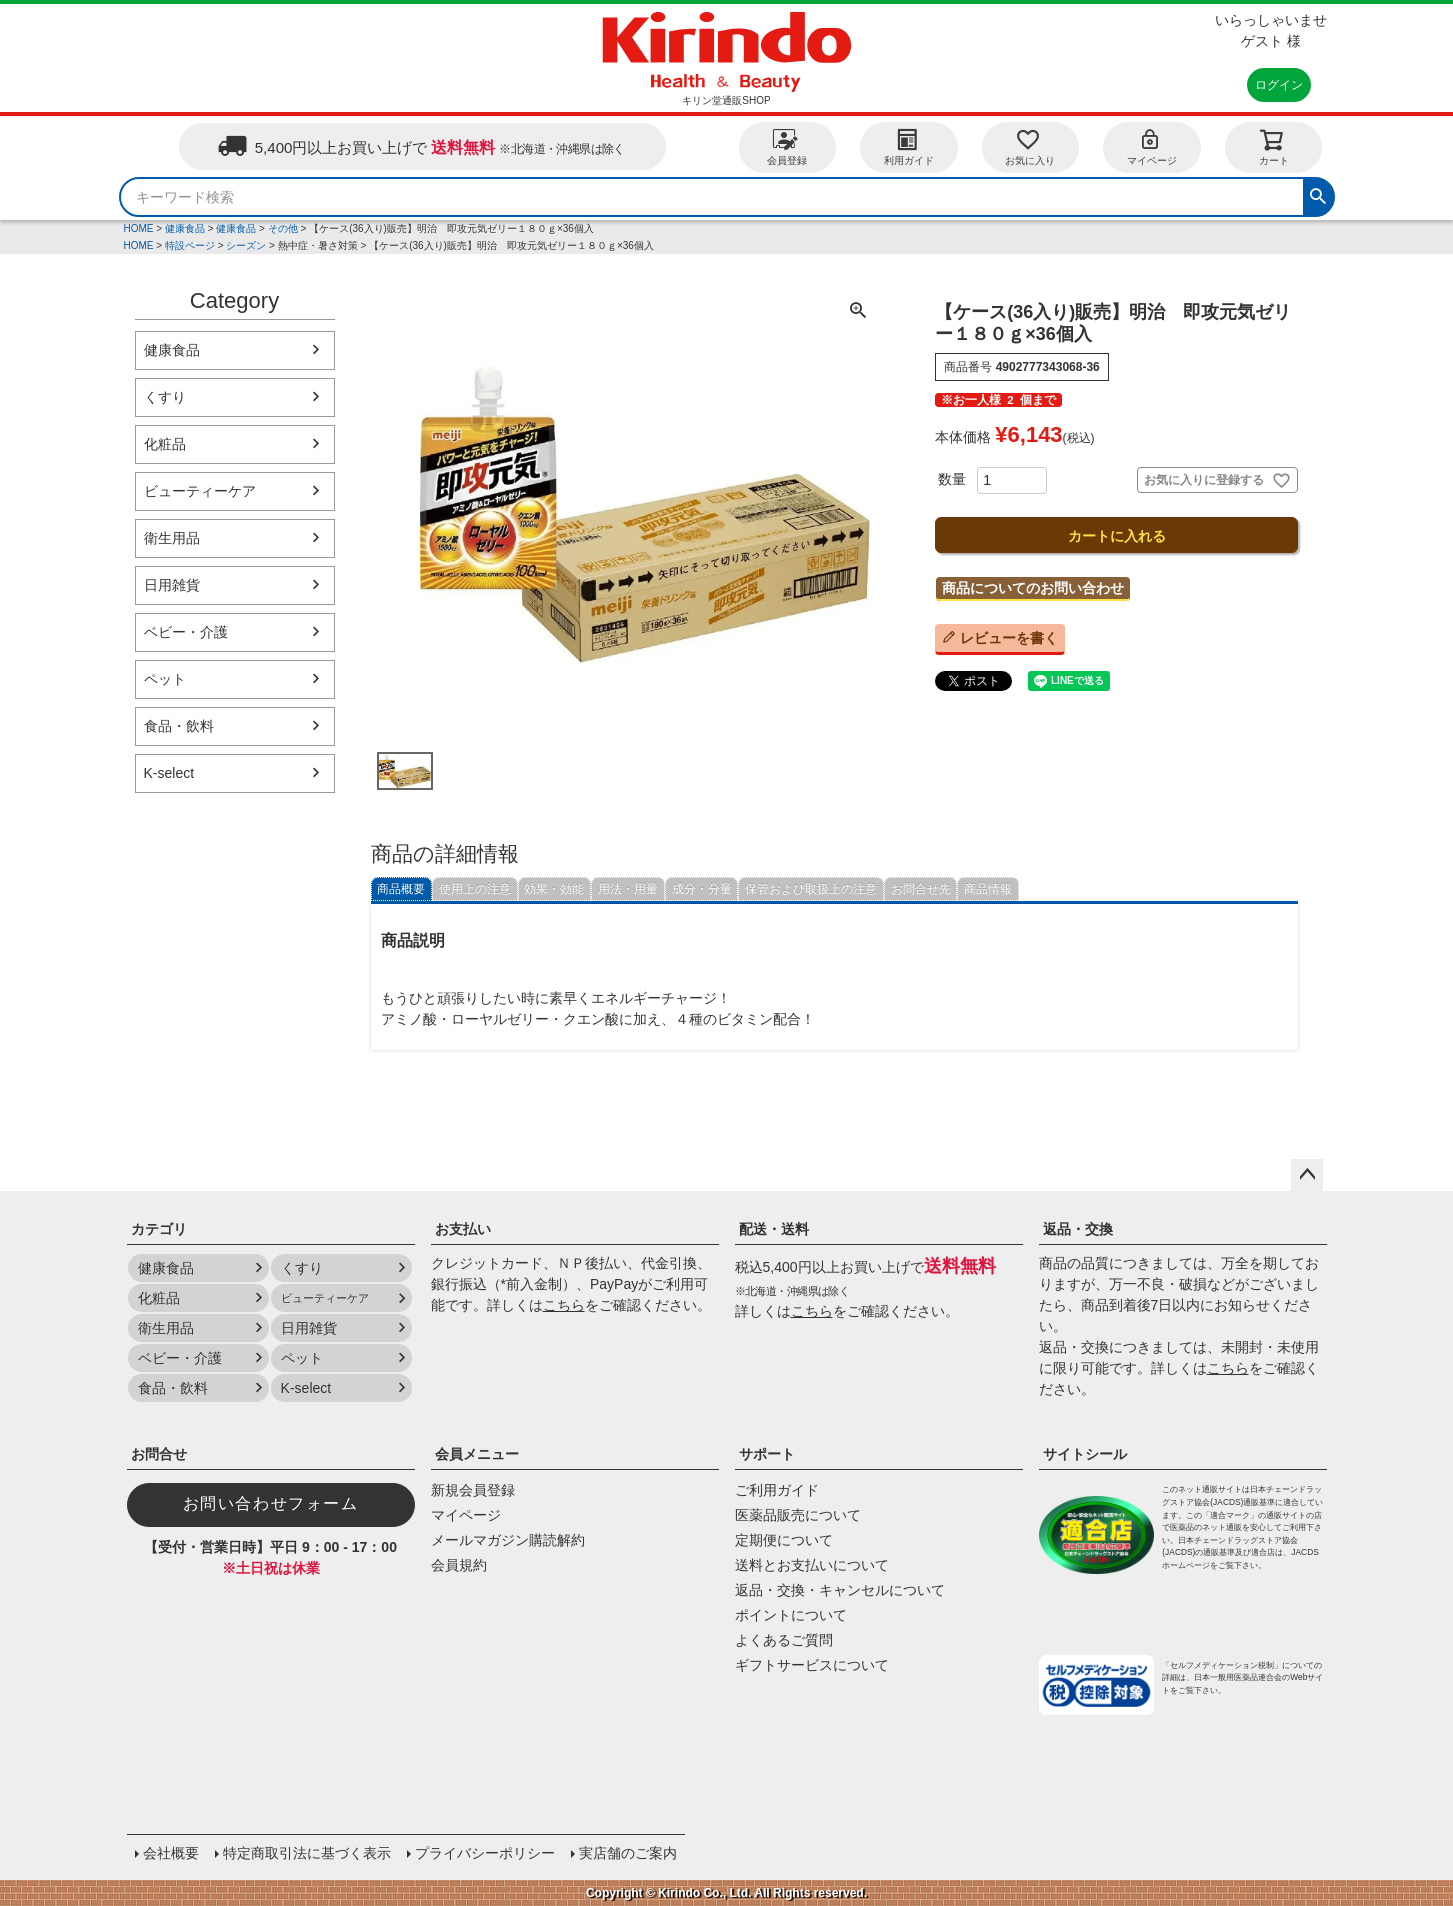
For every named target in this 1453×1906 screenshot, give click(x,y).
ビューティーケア (200, 491)
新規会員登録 (473, 1490)
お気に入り (1030, 146)
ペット (165, 679)
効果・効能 (554, 889)
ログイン (1279, 85)
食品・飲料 (179, 726)
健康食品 (185, 228)
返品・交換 (1078, 1229)
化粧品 (165, 444)
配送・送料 (774, 1229)
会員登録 (787, 146)
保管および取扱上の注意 (811, 889)
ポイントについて (791, 1615)
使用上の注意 (475, 889)
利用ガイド (909, 146)
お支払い (463, 1229)
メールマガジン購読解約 (508, 1540)
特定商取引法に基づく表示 (307, 1853)
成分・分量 (702, 889)
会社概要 (171, 1853)
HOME (139, 228)
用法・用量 (628, 889)
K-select (169, 773)
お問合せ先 (921, 889)
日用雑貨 (172, 585)
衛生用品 (172, 538)
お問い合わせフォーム (271, 1503)
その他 (283, 228)
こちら (564, 1305)
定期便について (784, 1540)
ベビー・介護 (186, 632)
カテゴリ (159, 1229)
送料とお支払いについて (812, 1565)
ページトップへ (1307, 1175)
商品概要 (401, 889)
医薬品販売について (798, 1515)
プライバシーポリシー (485, 1853)
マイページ (1152, 146)
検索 (1318, 194)
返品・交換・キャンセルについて (840, 1590)
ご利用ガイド (777, 1490)
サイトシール (1085, 1454)
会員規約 (459, 1565)
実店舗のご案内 (628, 1853)
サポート (767, 1454)
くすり (165, 397)
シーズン (246, 245)
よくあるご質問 (784, 1640)
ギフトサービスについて (812, 1665)
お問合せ (159, 1454)
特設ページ (190, 245)
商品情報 (988, 889)
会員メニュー (477, 1454)
